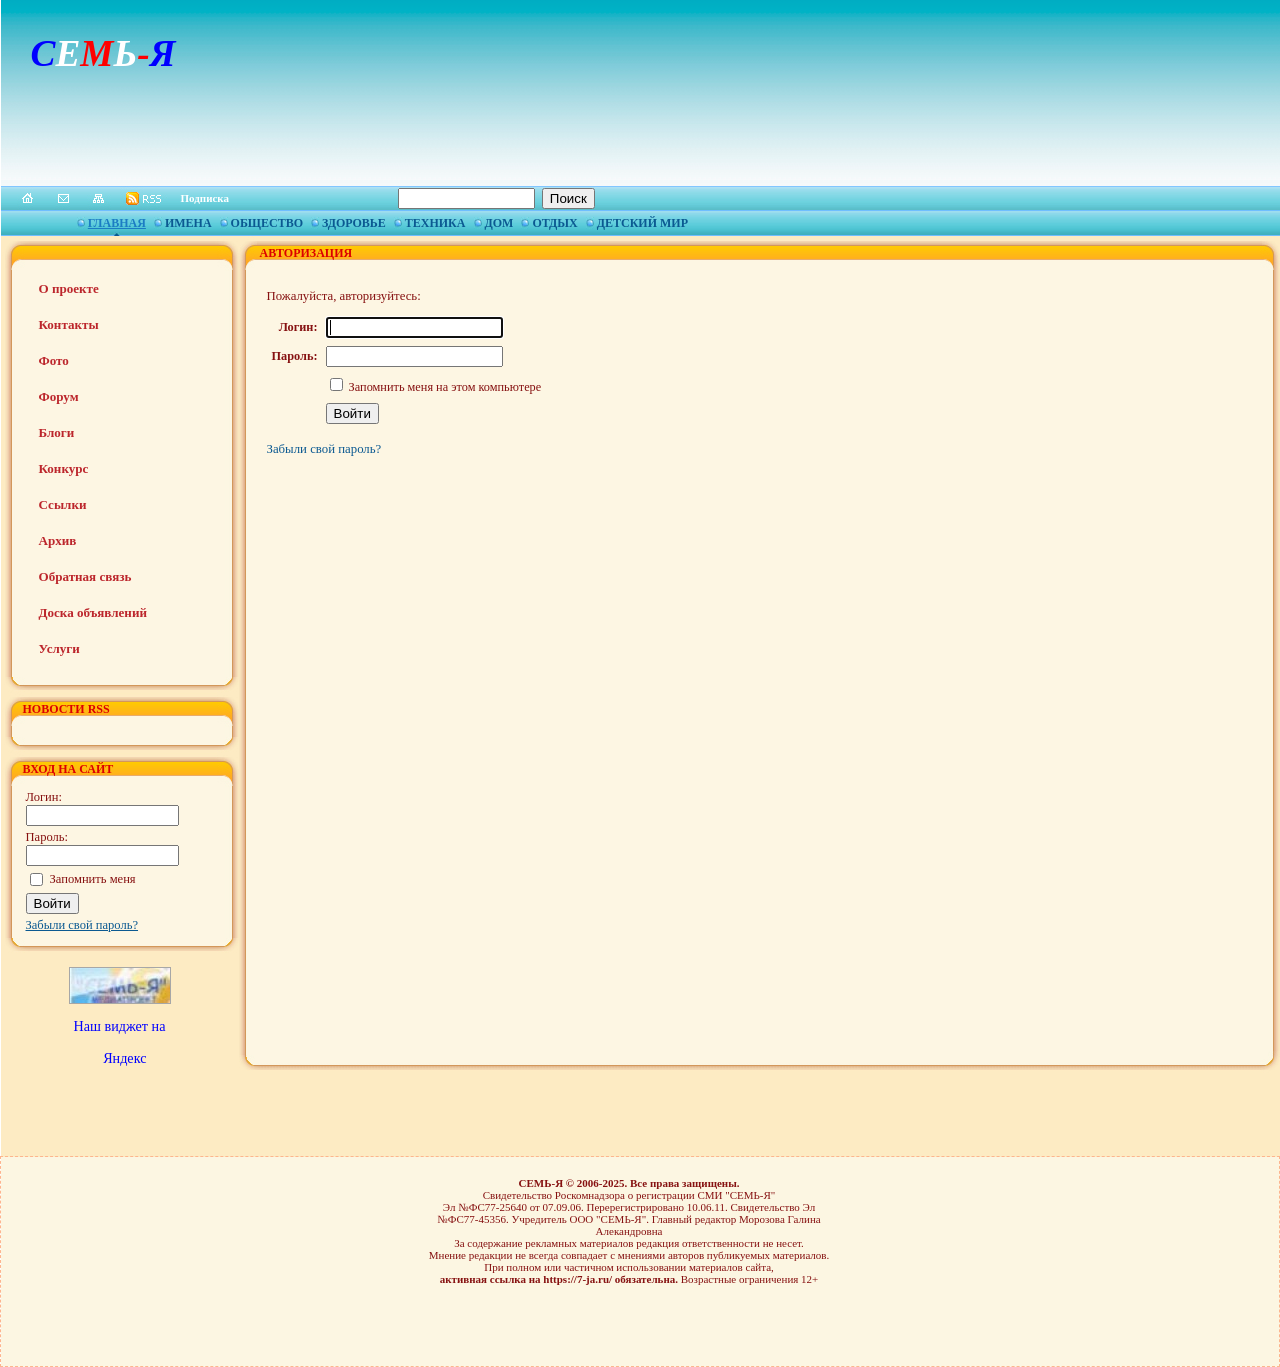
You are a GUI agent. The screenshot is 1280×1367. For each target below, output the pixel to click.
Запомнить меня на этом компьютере (444, 387)
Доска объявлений (93, 612)
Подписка (205, 198)
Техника (435, 223)
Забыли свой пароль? (82, 925)
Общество (267, 223)
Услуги (59, 648)
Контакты (69, 324)
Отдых (554, 223)
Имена (188, 223)
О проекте (69, 288)
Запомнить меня (93, 879)
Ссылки (63, 504)
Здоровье (354, 223)
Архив (58, 540)
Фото (54, 360)
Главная (117, 223)
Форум (59, 396)
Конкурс (64, 468)
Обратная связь (85, 576)
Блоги (57, 432)
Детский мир (642, 223)
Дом (499, 223)
